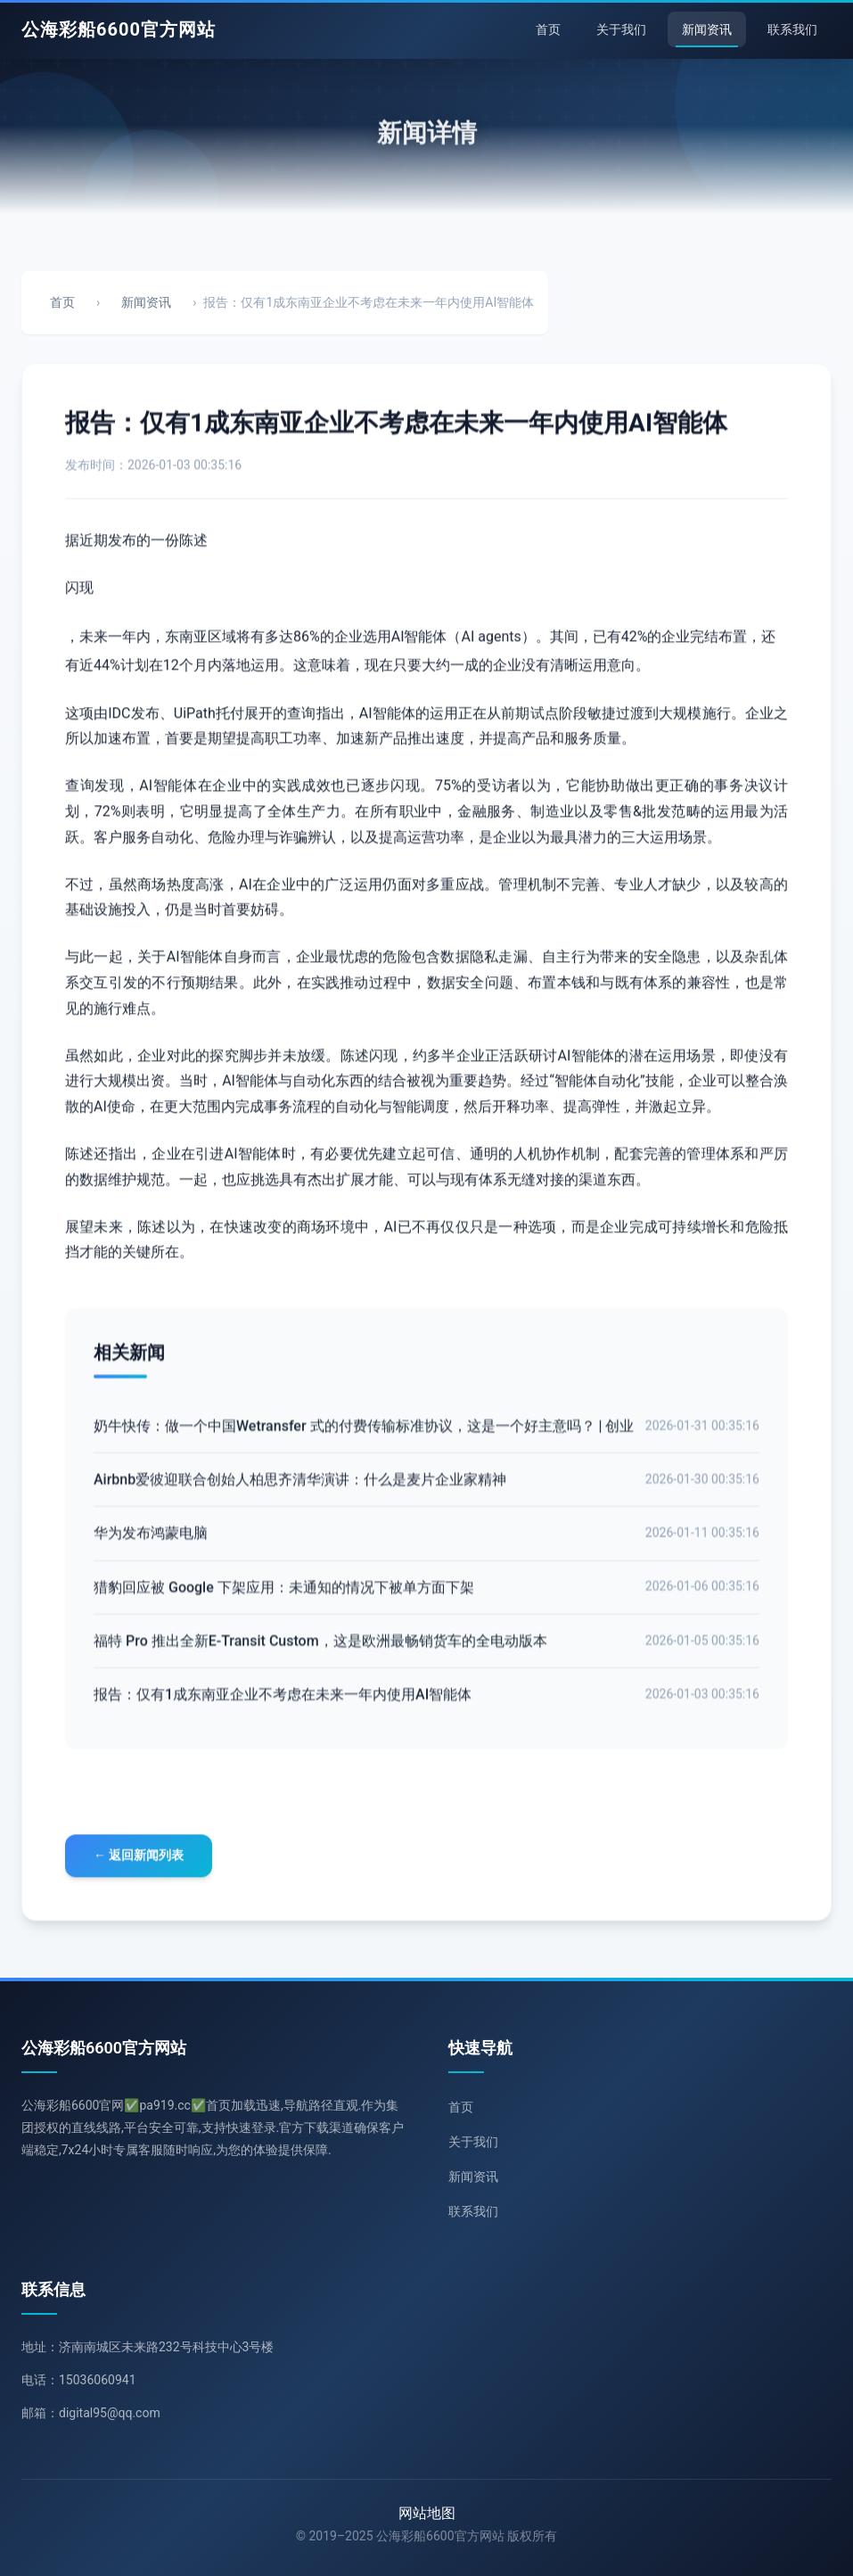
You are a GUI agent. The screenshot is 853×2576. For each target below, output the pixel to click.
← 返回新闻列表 (139, 1857)
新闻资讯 (707, 28)
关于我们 (621, 28)
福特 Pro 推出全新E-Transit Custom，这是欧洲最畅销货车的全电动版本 (320, 1645)
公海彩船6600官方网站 (118, 28)
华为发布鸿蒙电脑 (151, 1538)
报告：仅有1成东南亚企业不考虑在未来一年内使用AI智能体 (283, 1699)
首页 (548, 28)
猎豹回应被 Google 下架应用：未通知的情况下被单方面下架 (284, 1592)
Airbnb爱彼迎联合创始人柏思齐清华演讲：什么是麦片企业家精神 (300, 1485)
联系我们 (792, 28)
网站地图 (426, 2513)
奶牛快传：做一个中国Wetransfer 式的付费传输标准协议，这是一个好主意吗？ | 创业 (364, 1431)
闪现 (79, 589)
